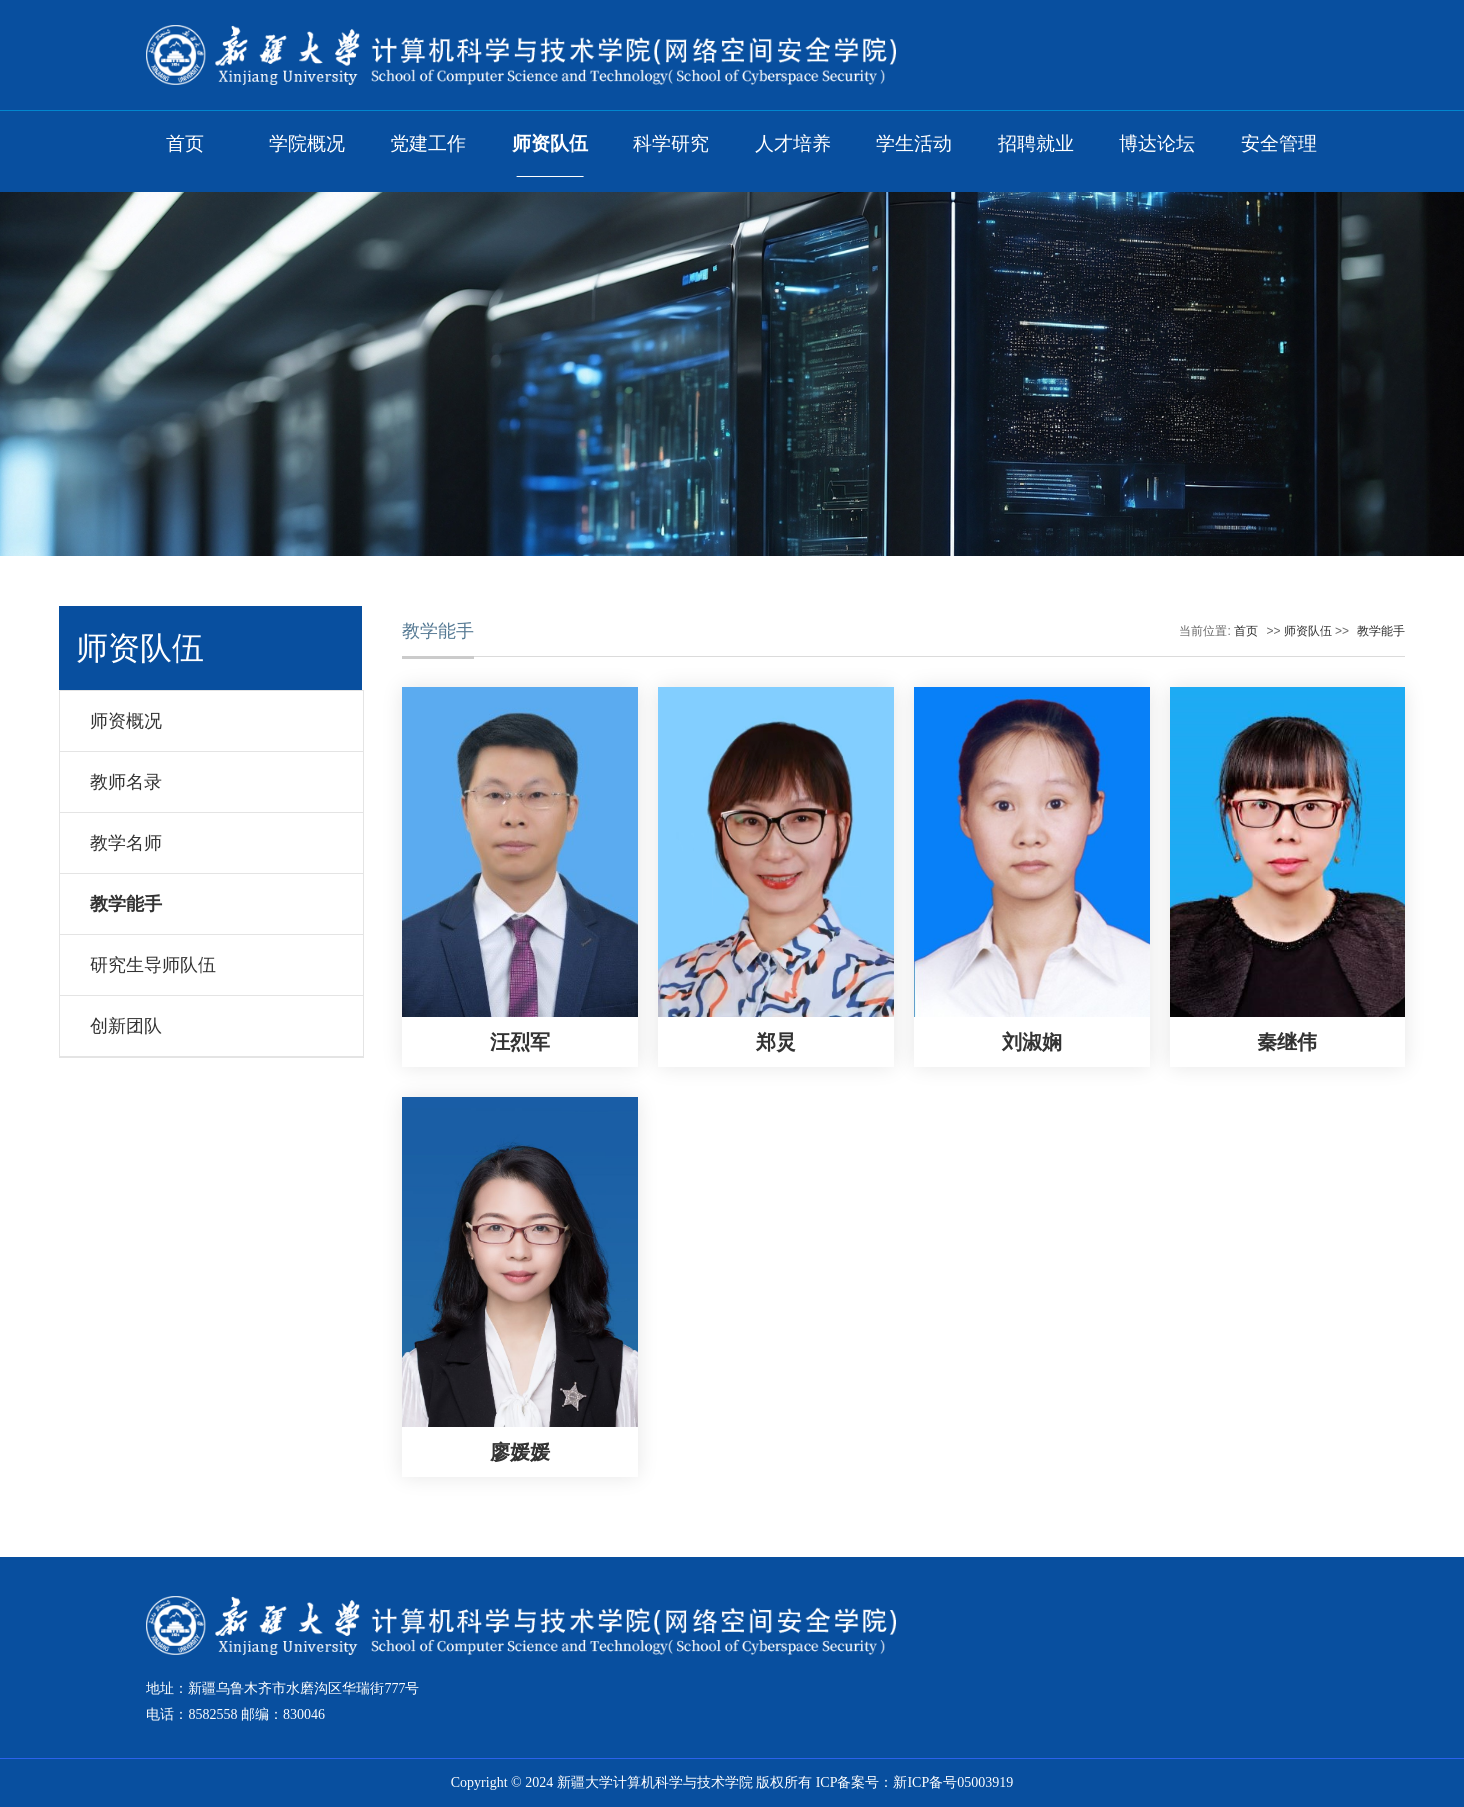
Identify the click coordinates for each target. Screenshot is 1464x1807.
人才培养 (793, 143)
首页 (185, 143)
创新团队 (126, 1026)
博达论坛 (1157, 143)
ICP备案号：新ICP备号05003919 (915, 1782)
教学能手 (126, 904)
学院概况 (307, 143)
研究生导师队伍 (153, 965)
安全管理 (1279, 143)
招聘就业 (1036, 143)
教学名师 (126, 843)
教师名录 (126, 782)
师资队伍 (550, 143)
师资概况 (126, 721)
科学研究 (671, 143)
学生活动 (914, 143)
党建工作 (428, 143)
